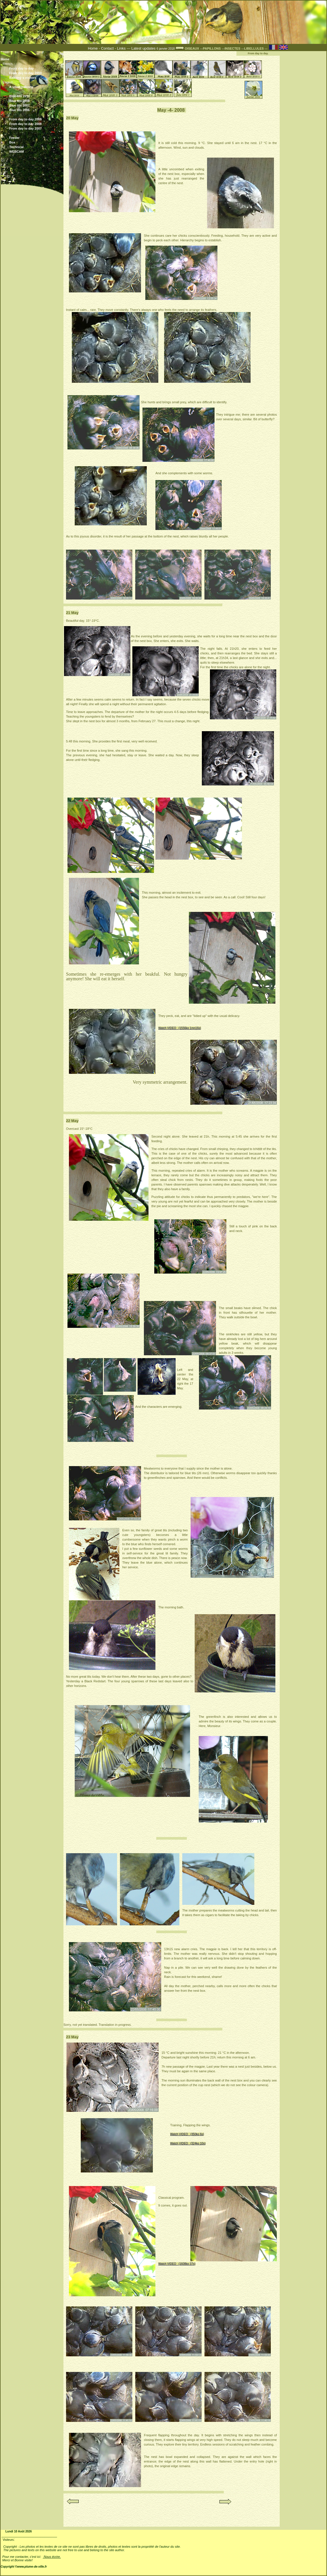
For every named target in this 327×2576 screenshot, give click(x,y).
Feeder (14, 137)
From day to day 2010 (25, 73)
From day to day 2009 (33, 119)
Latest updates (144, 48)
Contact (107, 48)
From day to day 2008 (33, 124)
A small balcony (21, 87)
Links (121, 48)
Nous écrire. (52, 2556)
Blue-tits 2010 (33, 96)
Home (93, 48)
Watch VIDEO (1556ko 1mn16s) (179, 1028)
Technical (16, 147)
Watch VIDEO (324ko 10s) (188, 2143)
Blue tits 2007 (33, 105)
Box (12, 142)
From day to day (21, 68)
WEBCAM (16, 151)
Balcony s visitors (33, 77)
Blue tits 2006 (33, 110)
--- (210, 48)
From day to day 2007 (33, 128)
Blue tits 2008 (33, 101)
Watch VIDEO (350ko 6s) (187, 2134)
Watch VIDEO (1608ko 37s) (177, 2263)
